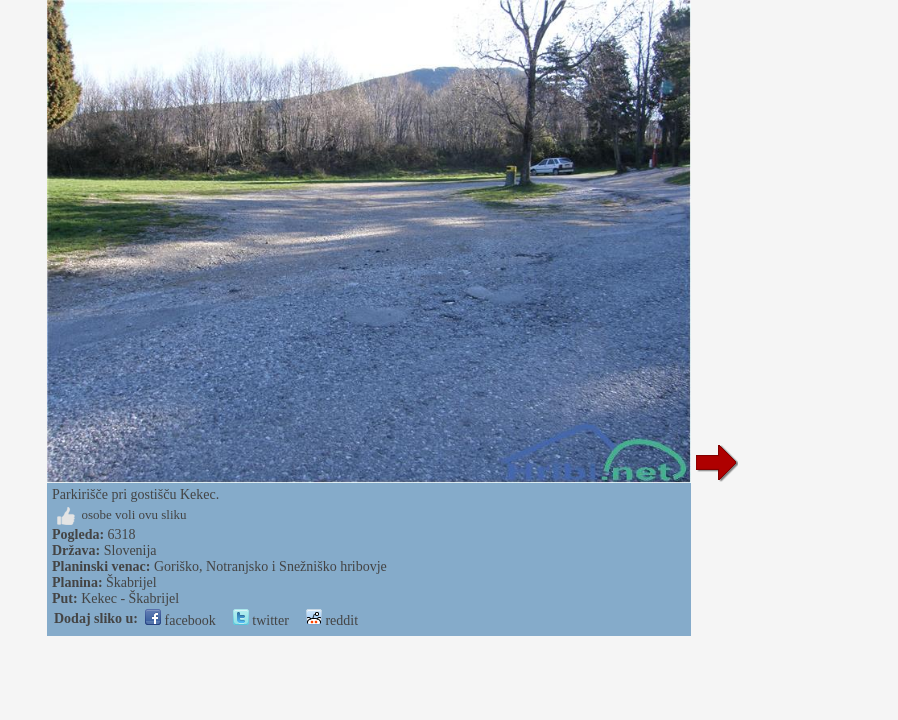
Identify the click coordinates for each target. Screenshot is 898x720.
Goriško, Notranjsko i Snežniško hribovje (270, 566)
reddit (332, 620)
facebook (180, 620)
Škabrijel (131, 582)
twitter (261, 620)
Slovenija (130, 550)
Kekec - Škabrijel (130, 598)
